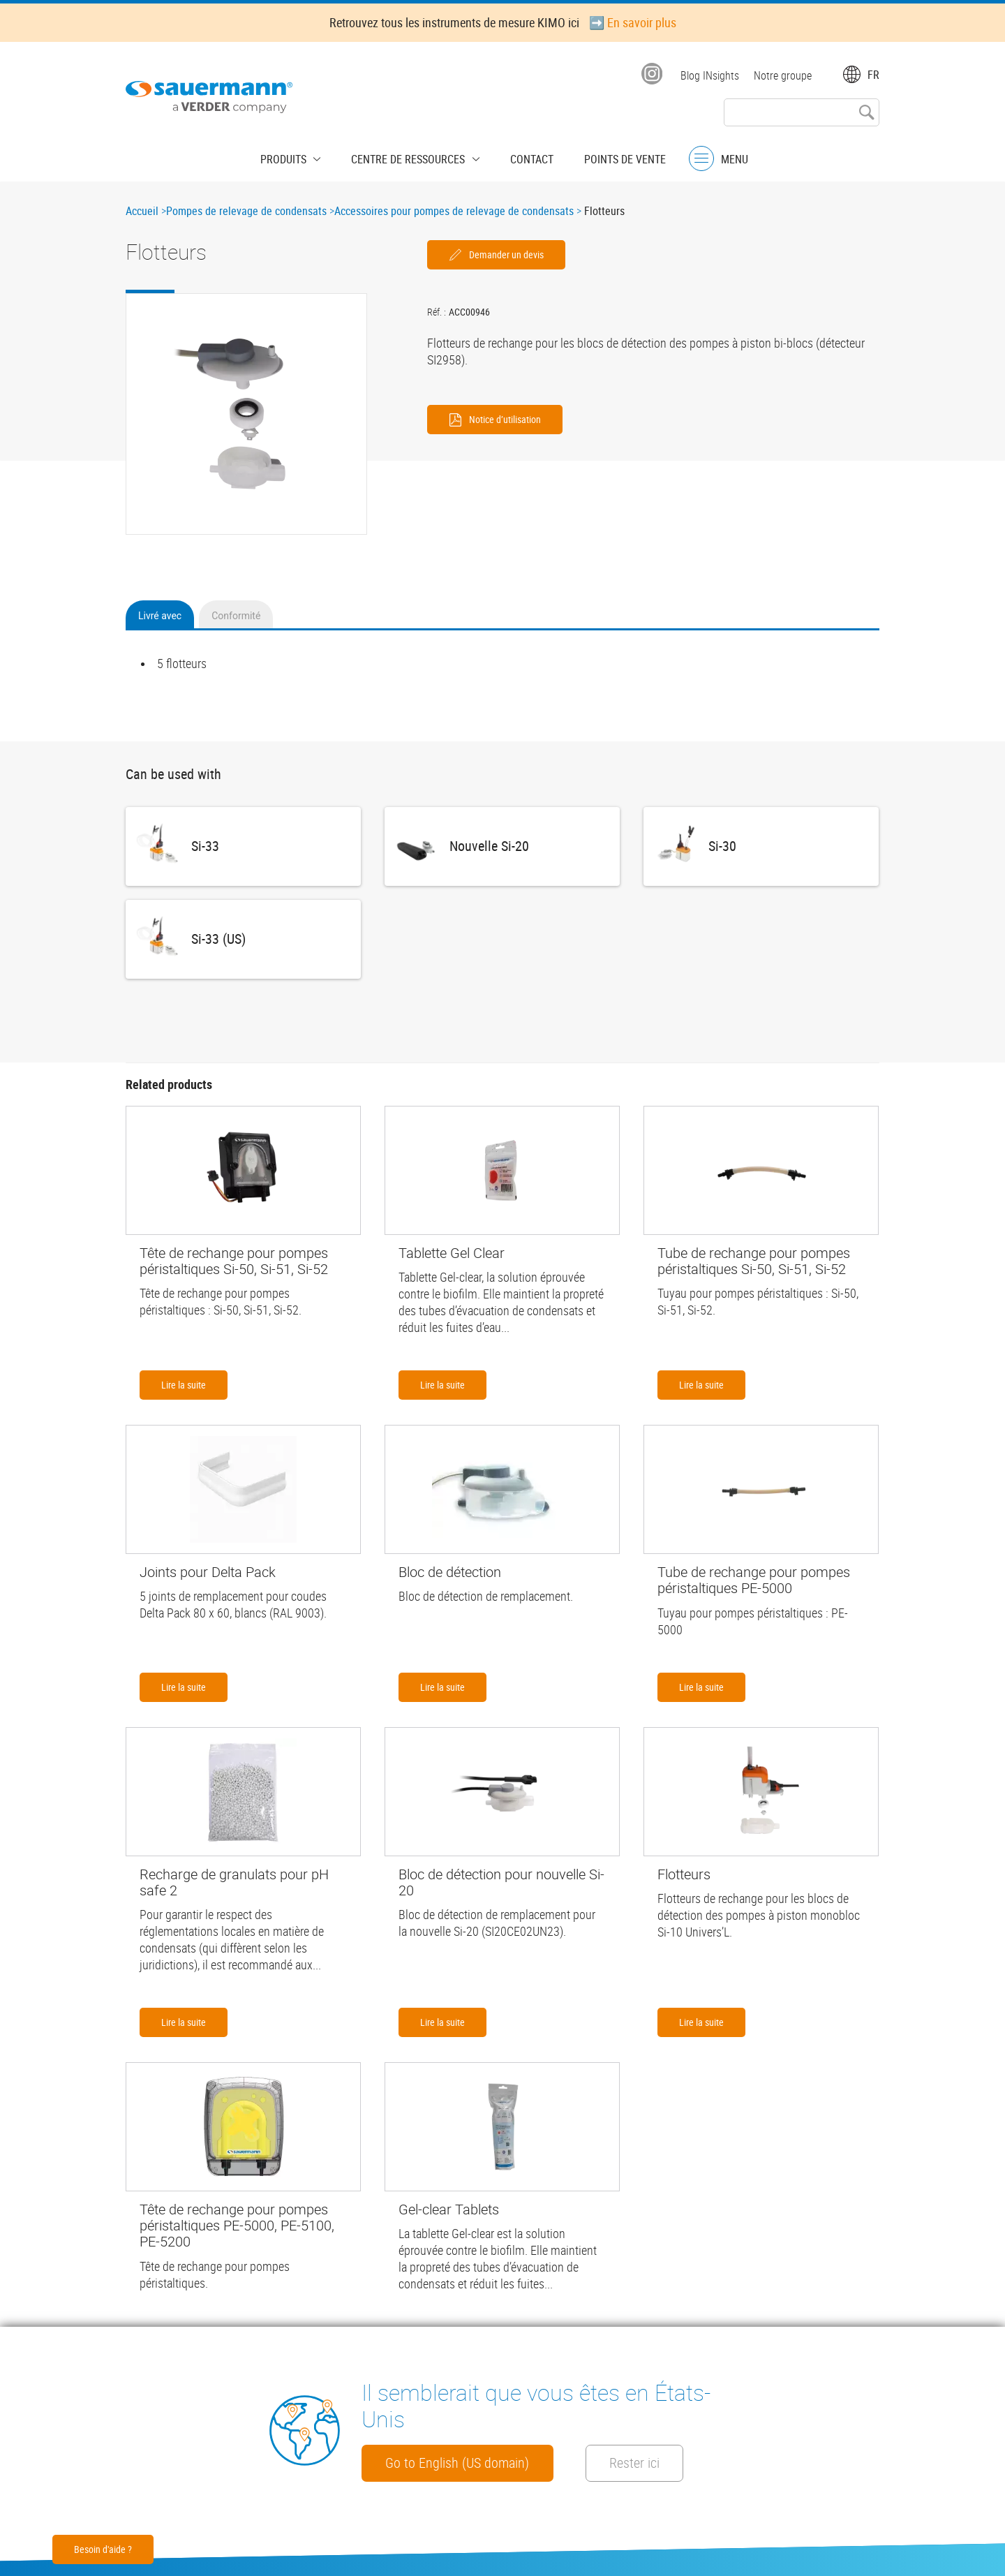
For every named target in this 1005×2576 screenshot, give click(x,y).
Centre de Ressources (412, 157)
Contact (524, 157)
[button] (246, 414)
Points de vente (611, 157)
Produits (298, 157)
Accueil (142, 211)
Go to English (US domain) (468, 2462)
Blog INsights (707, 75)
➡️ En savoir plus (632, 22)
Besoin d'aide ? (103, 2549)
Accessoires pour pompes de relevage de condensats (454, 211)
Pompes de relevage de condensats (246, 211)
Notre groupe (783, 75)
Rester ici (670, 2462)
